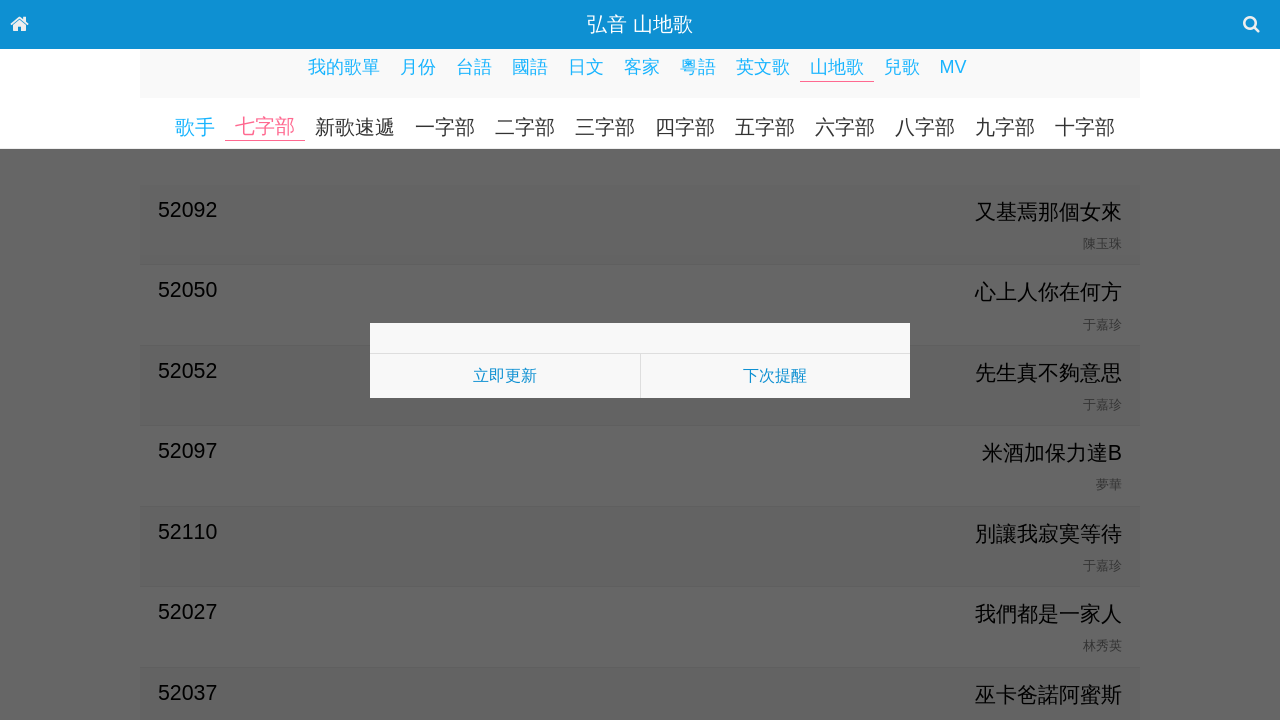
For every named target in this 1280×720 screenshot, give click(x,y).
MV (953, 67)
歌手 (195, 127)
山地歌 (837, 67)
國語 (530, 67)
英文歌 (763, 67)
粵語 (698, 67)
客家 (642, 67)
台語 (474, 67)
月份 (418, 67)
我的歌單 (344, 67)
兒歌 (902, 67)
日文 (586, 67)
